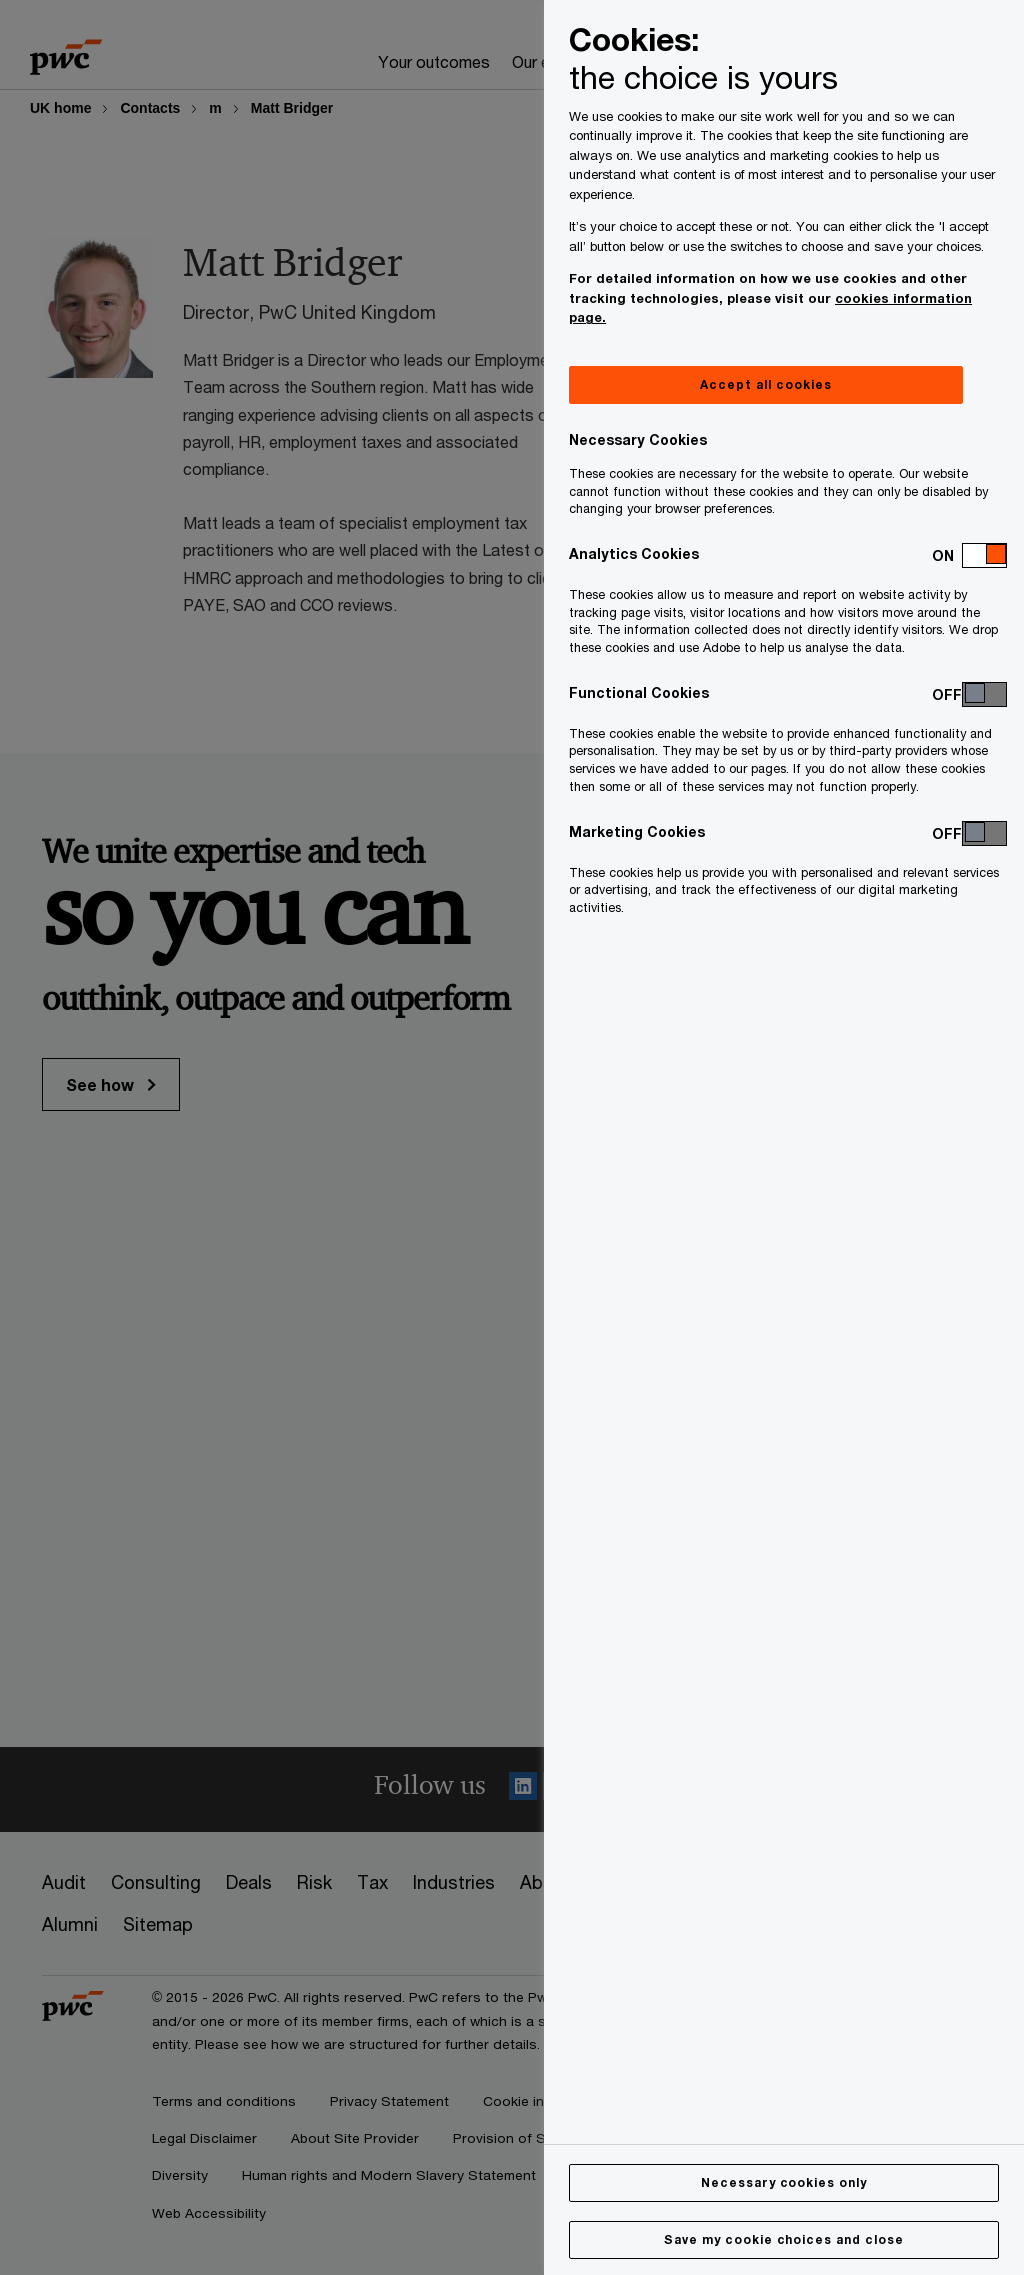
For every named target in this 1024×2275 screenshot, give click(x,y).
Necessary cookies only (784, 2182)
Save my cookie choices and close (784, 2239)
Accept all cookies (765, 384)
